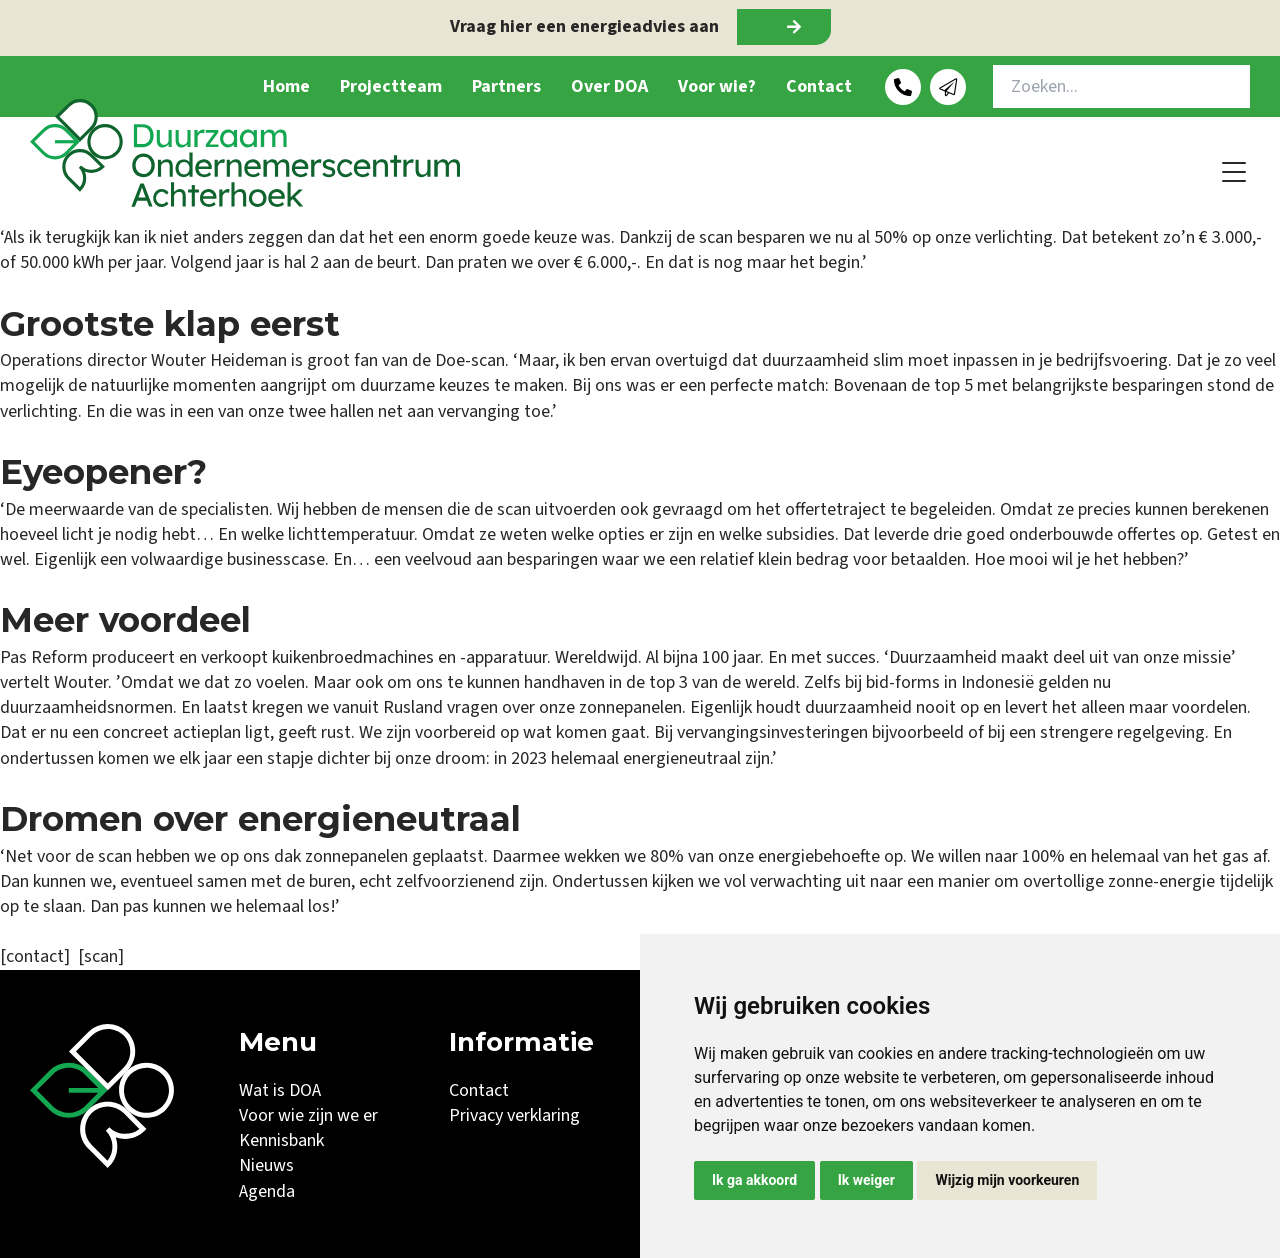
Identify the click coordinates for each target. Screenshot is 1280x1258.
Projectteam (391, 86)
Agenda (267, 1191)
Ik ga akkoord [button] (754, 1180)
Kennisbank (281, 1140)
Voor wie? (717, 86)
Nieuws (266, 1165)
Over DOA (609, 86)
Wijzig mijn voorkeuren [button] (1007, 1180)
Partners (506, 86)
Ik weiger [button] (866, 1180)
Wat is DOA (280, 1090)
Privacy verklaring (514, 1115)
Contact (819, 86)
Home (286, 86)
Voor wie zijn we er (308, 1115)
